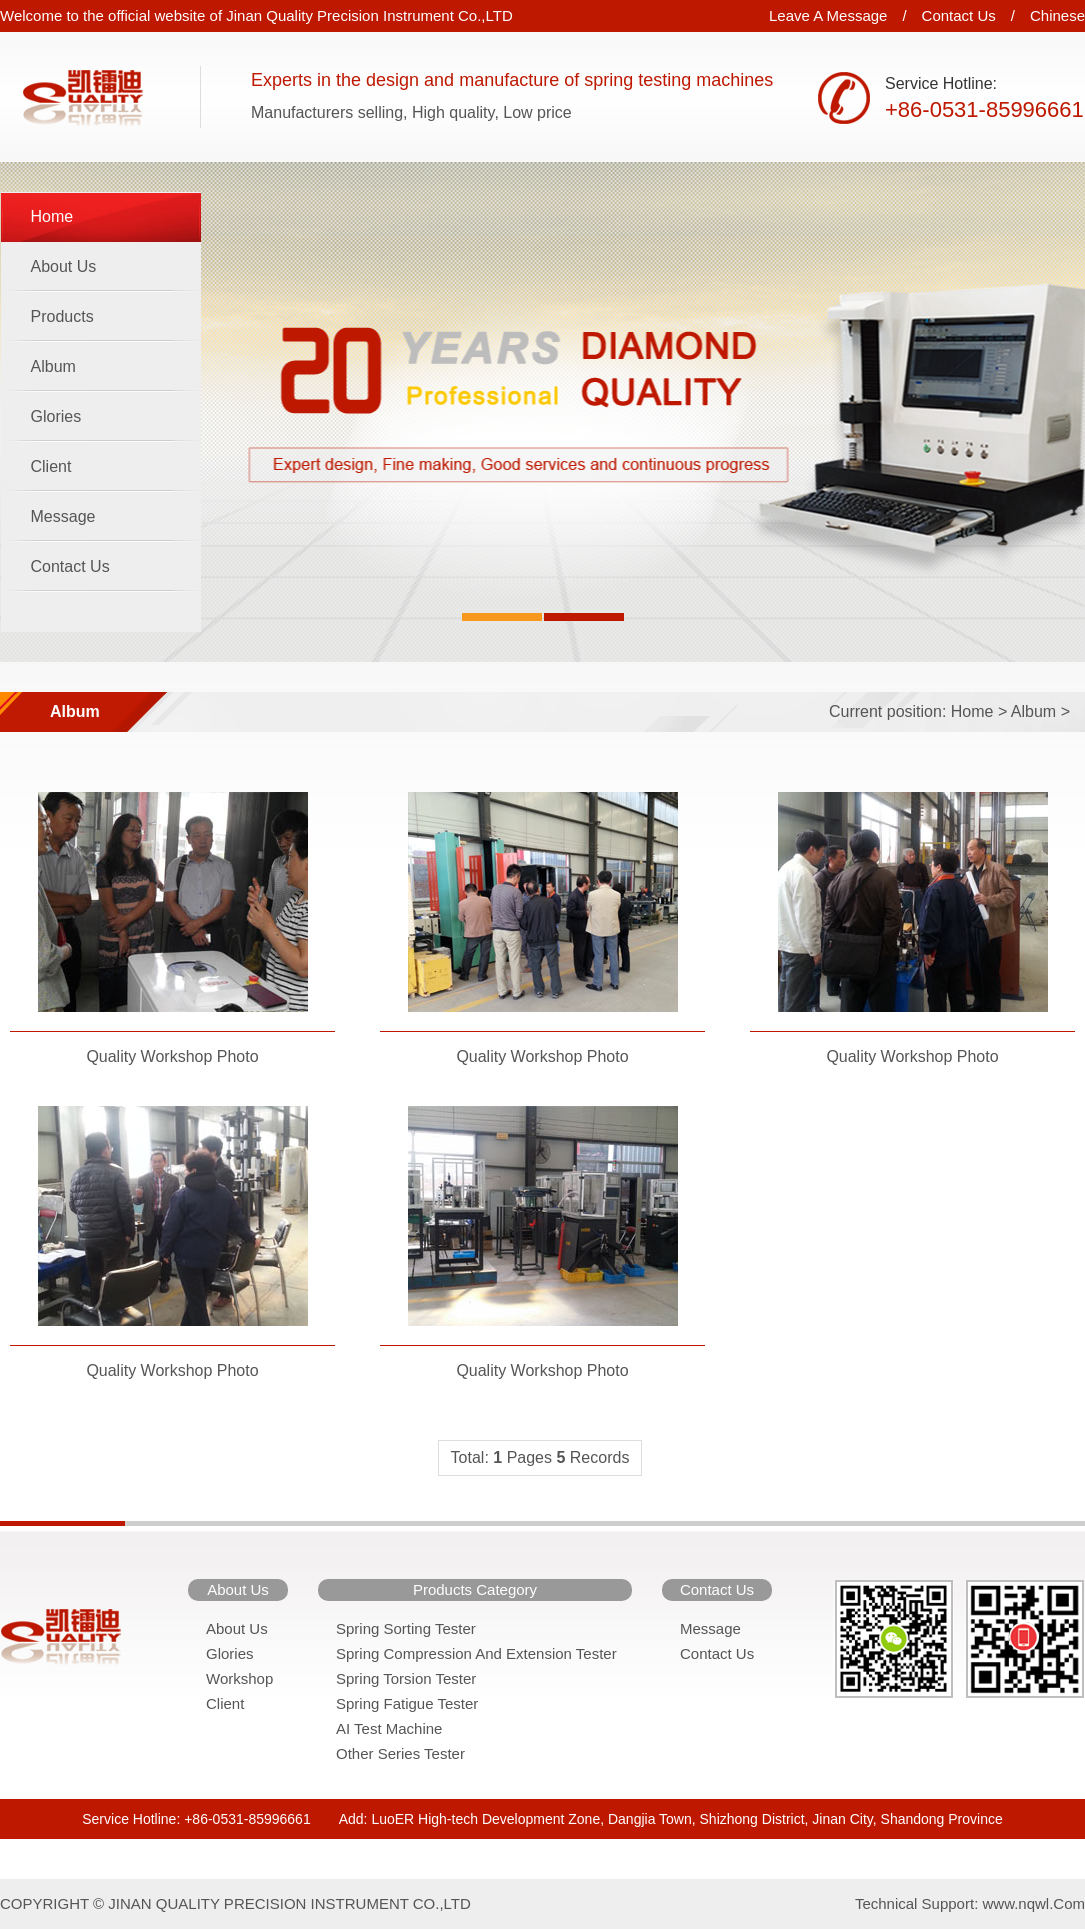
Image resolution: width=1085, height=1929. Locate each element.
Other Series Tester (400, 1753)
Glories (56, 416)
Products (62, 316)
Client (51, 466)
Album (53, 366)
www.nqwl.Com (1033, 1903)
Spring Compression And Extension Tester (476, 1653)
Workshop (239, 1678)
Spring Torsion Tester (406, 1678)
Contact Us (959, 15)
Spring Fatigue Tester (407, 1703)
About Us (64, 266)
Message (63, 516)
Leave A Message (828, 15)
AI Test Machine (389, 1728)
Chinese (1057, 15)
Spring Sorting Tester (406, 1628)
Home (52, 216)
